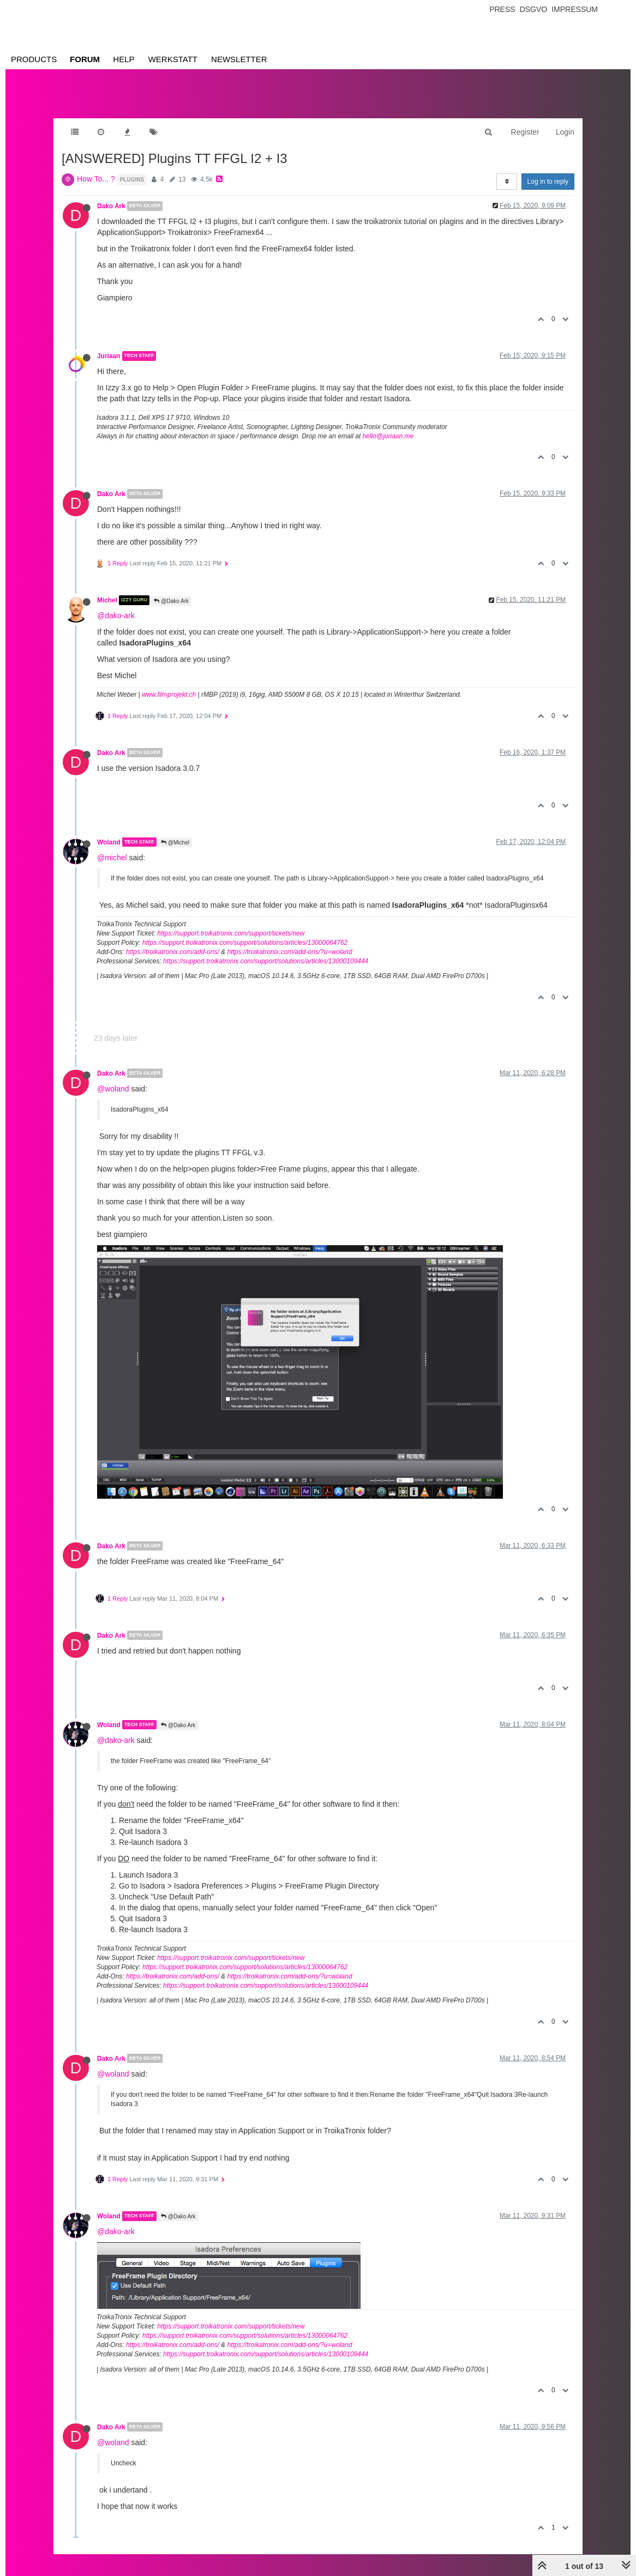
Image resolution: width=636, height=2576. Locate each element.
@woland (113, 1088)
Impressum (574, 9)
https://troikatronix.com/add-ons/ (172, 952)
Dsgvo (534, 9)
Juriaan (108, 356)
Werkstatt (172, 59)
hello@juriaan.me (388, 436)
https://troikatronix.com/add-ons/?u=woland (289, 952)
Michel (107, 600)
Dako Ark (111, 206)
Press (502, 9)
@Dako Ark (171, 601)
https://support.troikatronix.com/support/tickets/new (230, 933)
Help (123, 59)
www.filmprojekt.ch (169, 694)
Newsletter (239, 59)
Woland (109, 842)
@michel (112, 857)
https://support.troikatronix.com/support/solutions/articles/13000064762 (244, 942)
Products (34, 59)
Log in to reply (547, 181)
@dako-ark (116, 615)
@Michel (175, 843)
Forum (85, 59)
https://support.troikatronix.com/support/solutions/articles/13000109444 (265, 961)
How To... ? (96, 178)
